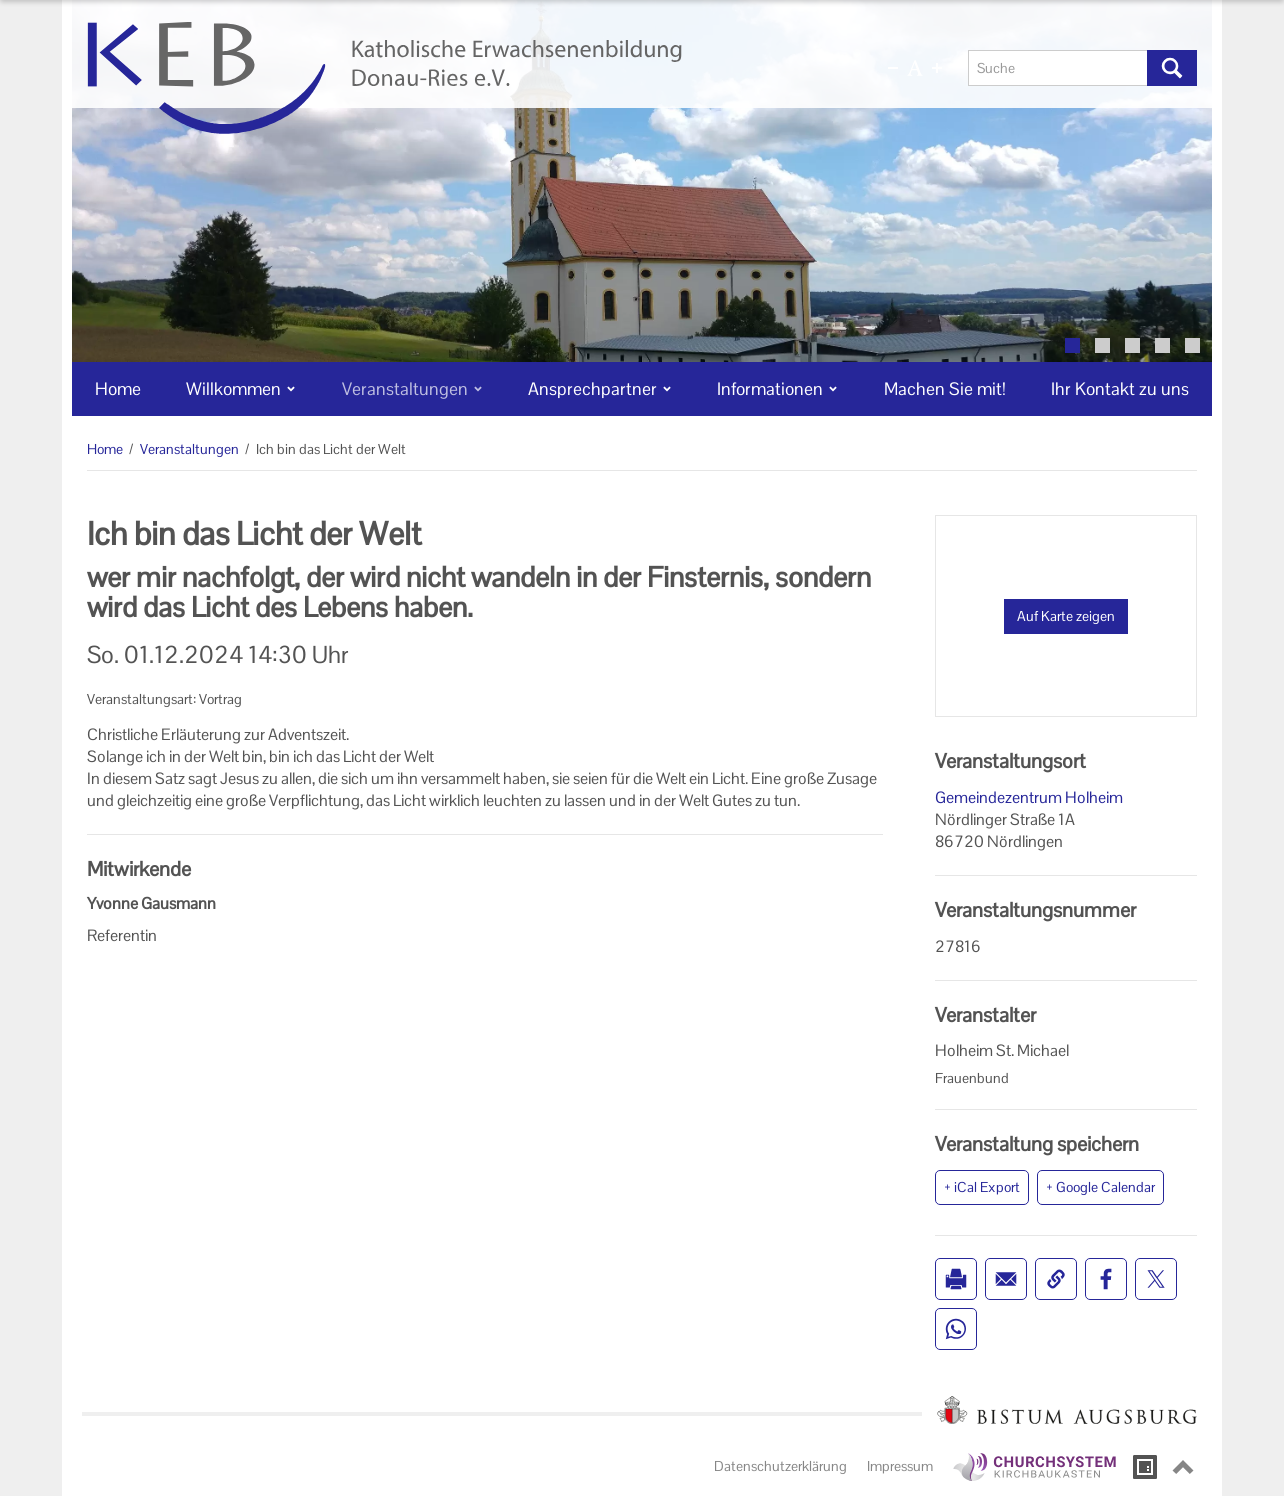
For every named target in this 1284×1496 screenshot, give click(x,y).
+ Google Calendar (1100, 1187)
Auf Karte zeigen (1066, 616)
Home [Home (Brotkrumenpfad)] (105, 449)
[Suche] (1058, 68)
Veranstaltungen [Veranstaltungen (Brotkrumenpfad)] (189, 449)
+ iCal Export (982, 1187)
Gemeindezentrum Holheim (1029, 797)
